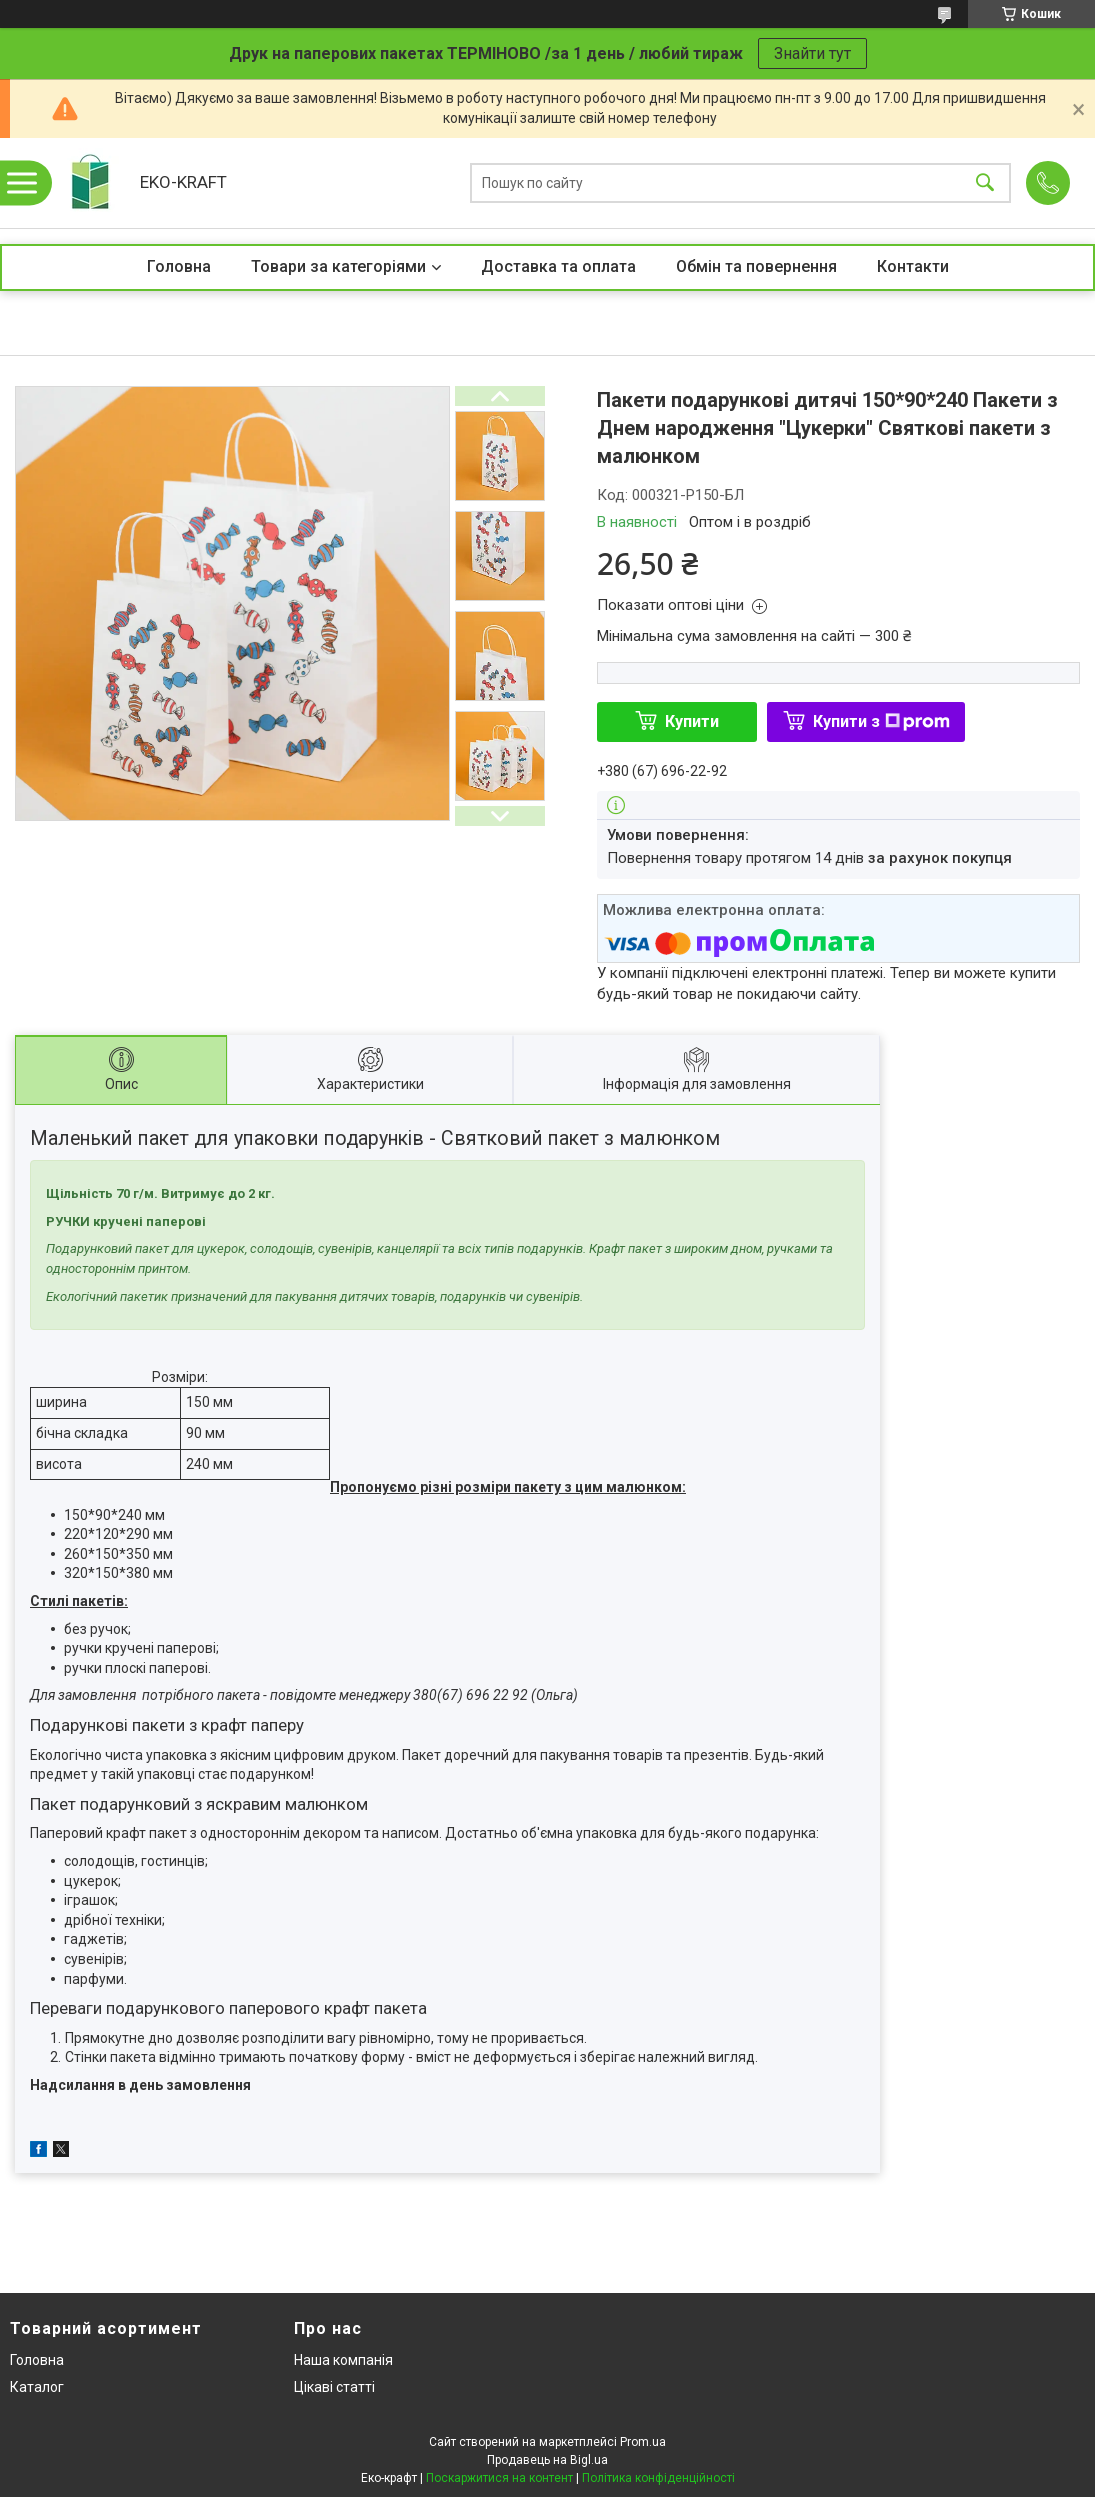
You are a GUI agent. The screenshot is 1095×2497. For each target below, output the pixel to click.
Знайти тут (812, 53)
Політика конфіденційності (658, 2478)
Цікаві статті (334, 2387)
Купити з (881, 721)
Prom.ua (643, 2442)
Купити (692, 721)
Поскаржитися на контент (499, 2478)
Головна (179, 266)
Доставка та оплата (558, 266)
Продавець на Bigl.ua (547, 2460)
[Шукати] (985, 183)
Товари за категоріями (338, 266)
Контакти (913, 266)
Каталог (37, 2387)
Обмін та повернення (756, 266)
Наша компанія (343, 2360)
